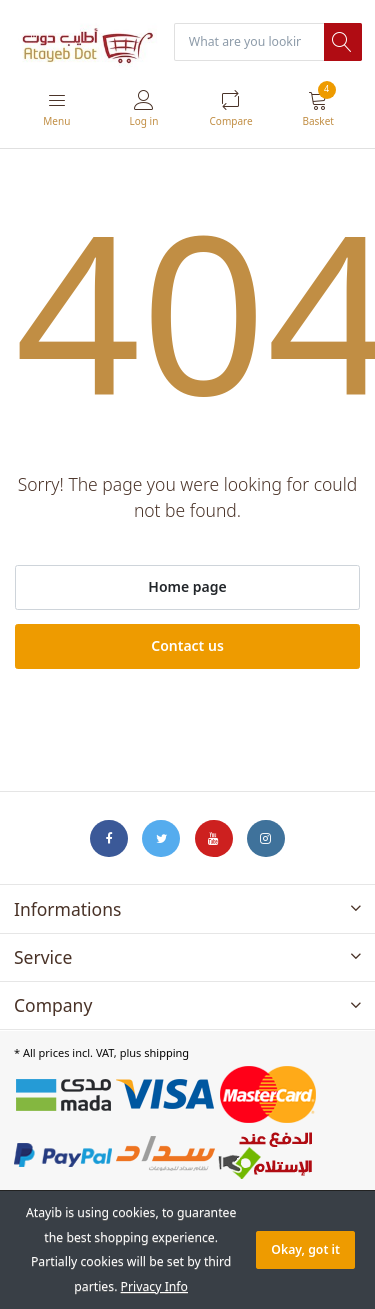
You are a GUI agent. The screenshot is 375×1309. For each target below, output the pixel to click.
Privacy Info (154, 1286)
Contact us (187, 645)
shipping (166, 1052)
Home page (187, 586)
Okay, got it (305, 1249)
